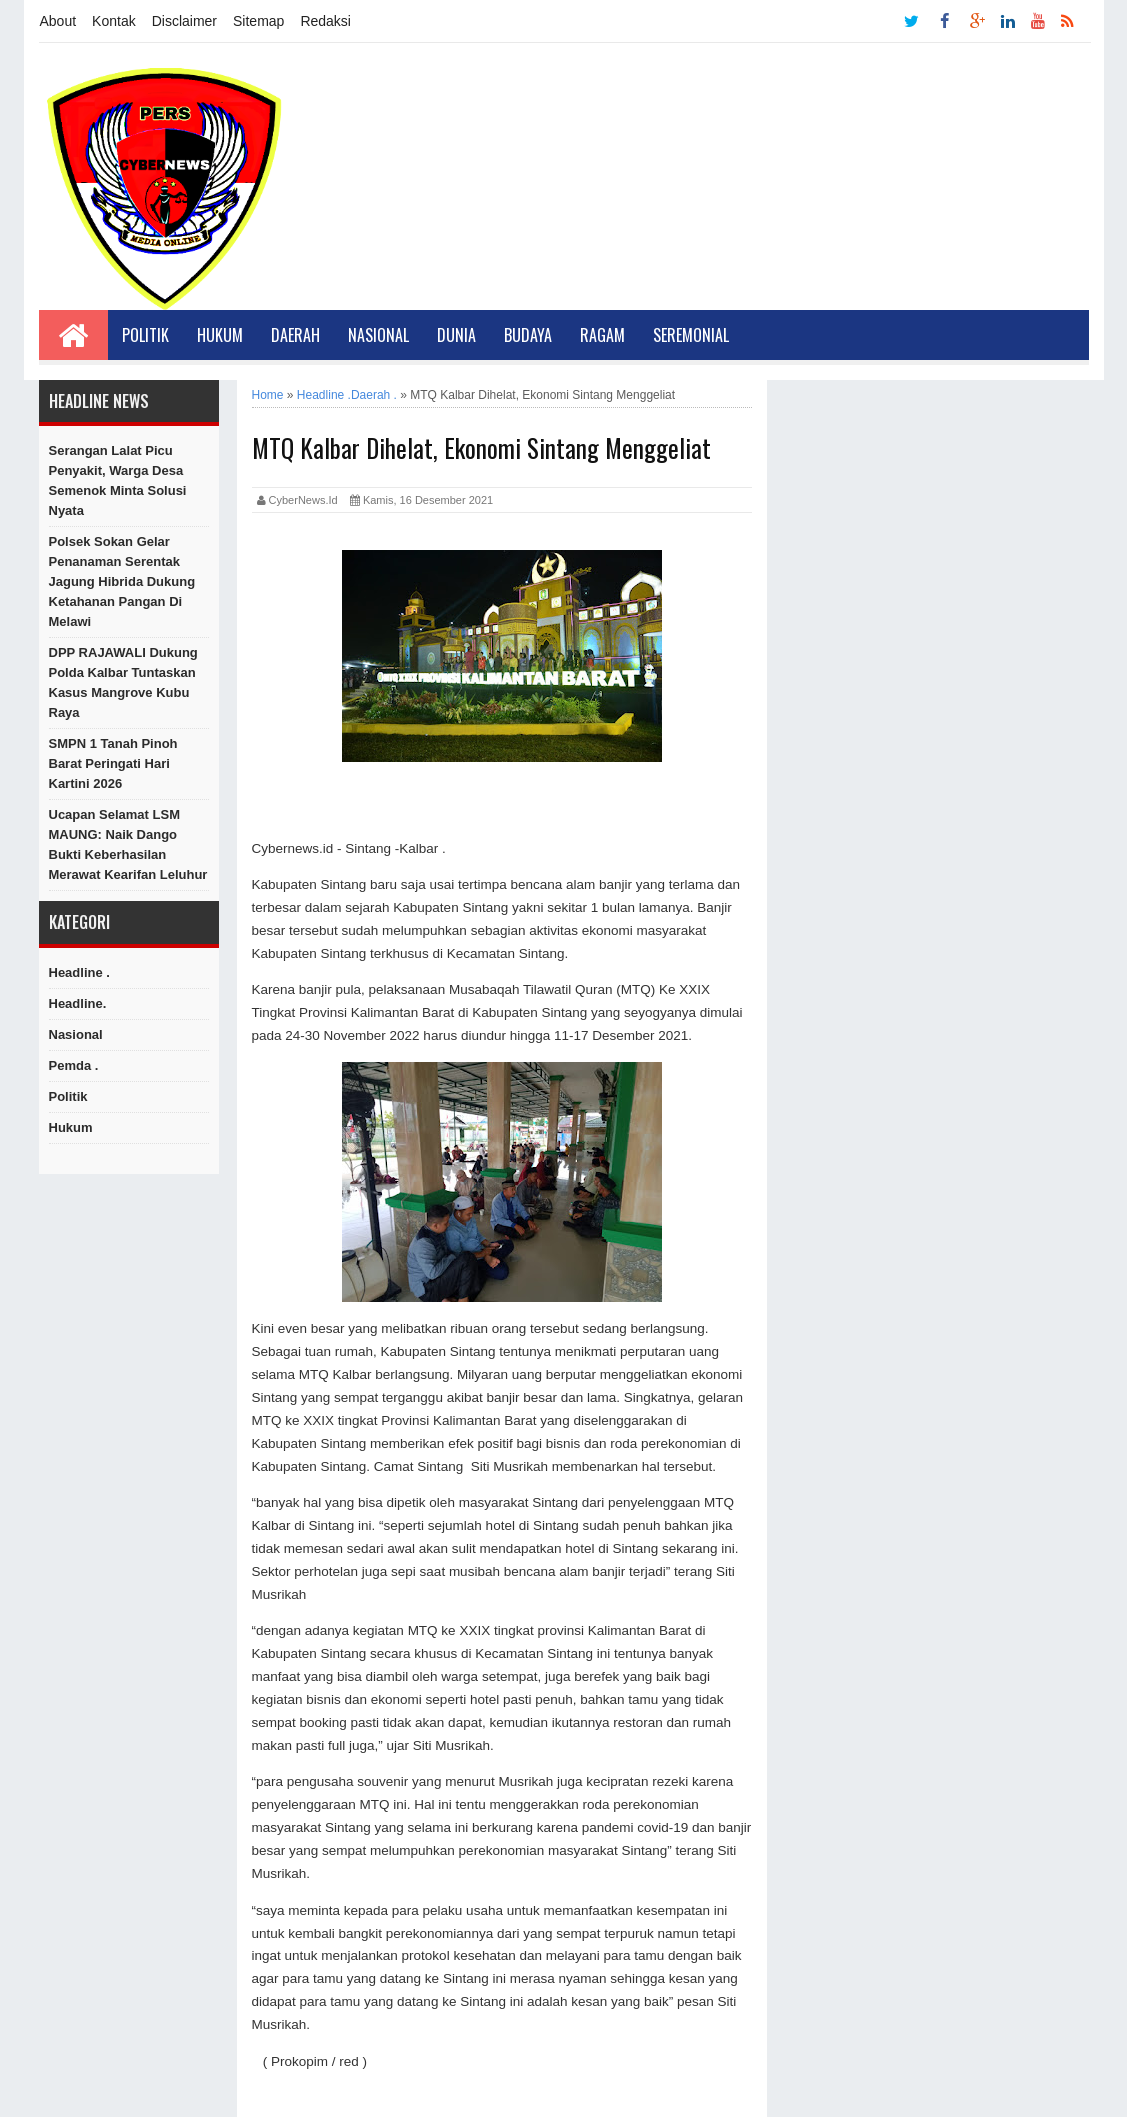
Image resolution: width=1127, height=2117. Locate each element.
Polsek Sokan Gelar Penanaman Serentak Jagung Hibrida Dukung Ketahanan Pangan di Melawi (122, 581)
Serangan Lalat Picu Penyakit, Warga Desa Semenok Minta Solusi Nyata (118, 480)
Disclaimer (184, 21)
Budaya (528, 335)
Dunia (456, 335)
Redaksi (325, 21)
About (58, 21)
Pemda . (74, 1065)
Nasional (378, 335)
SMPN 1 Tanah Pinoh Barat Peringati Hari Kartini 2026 (113, 763)
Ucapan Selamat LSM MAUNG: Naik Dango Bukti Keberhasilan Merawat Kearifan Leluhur (128, 844)
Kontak (114, 21)
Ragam (602, 335)
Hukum (220, 335)
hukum (71, 1127)
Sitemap (258, 21)
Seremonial (691, 335)
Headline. (78, 1003)
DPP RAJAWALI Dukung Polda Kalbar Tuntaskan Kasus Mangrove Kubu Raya (123, 682)
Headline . (79, 972)
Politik (145, 335)
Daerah (295, 335)
